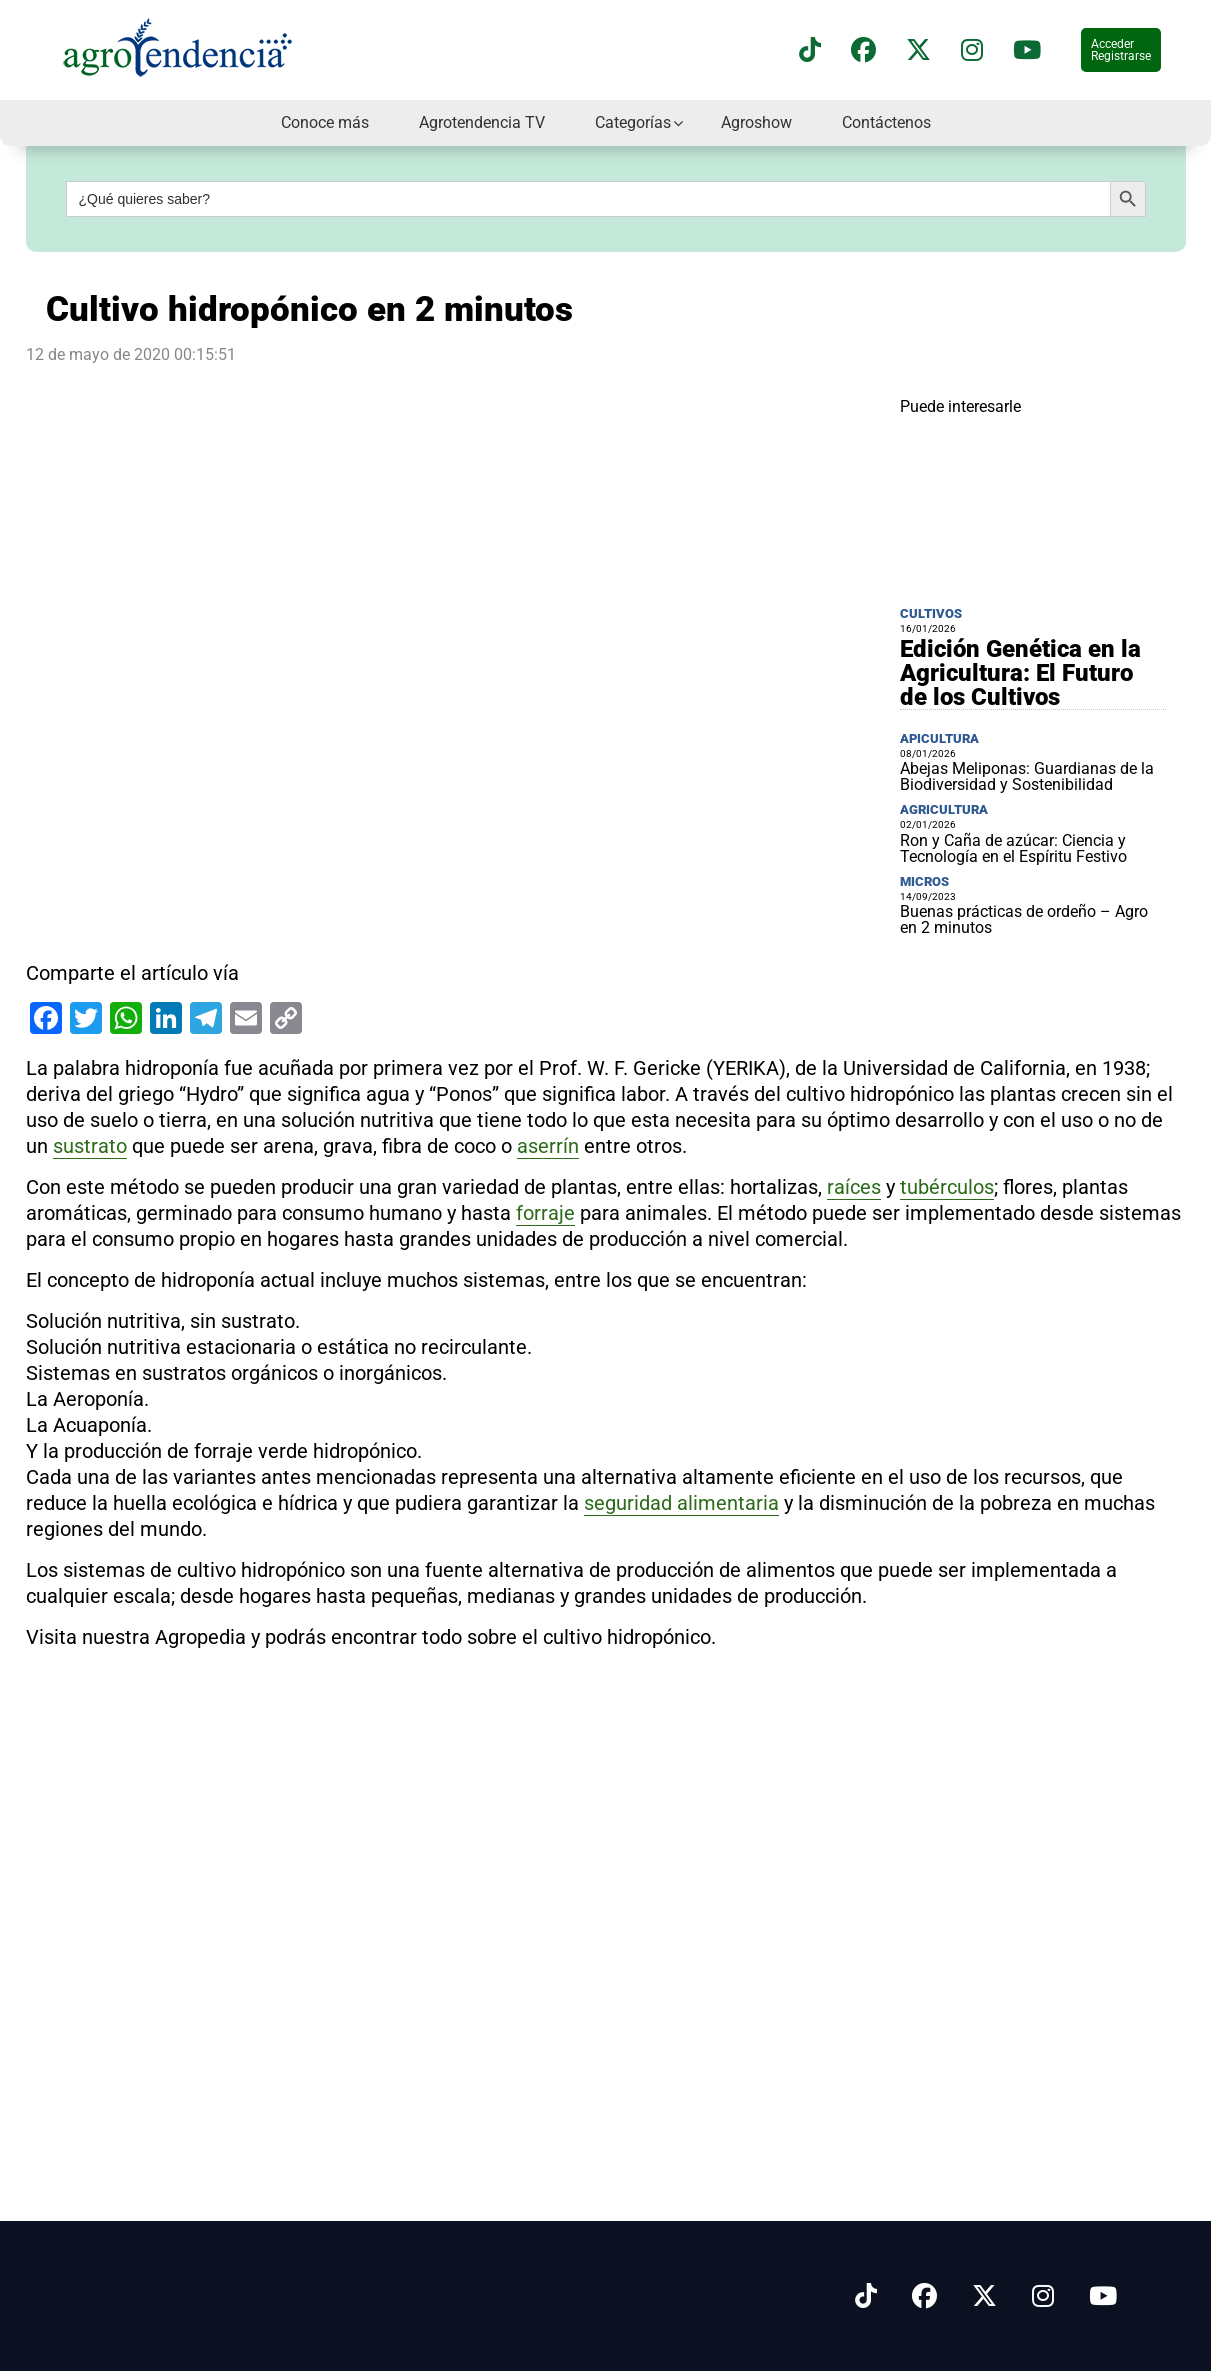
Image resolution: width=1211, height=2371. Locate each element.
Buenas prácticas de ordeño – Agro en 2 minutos (1024, 919)
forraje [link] (545, 1213)
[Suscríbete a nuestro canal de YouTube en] (1027, 50)
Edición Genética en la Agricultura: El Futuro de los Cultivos (1020, 673)
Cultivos (931, 613)
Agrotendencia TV (482, 122)
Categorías (633, 122)
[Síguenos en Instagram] (1043, 2296)
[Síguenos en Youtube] (1103, 2296)
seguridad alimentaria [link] (681, 1503)
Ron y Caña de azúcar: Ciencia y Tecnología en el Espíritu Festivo (1013, 848)
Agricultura (944, 809)
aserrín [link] (548, 1146)
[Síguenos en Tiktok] (866, 2296)
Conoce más (325, 122)
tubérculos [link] (947, 1187)
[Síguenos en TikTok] (810, 50)
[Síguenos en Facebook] (863, 50)
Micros (924, 881)
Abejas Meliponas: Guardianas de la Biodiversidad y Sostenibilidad (1027, 776)
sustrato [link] (90, 1146)
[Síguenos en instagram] (972, 50)
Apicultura (939, 738)
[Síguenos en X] (918, 50)
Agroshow (756, 122)
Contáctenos (886, 122)
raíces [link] (854, 1187)
